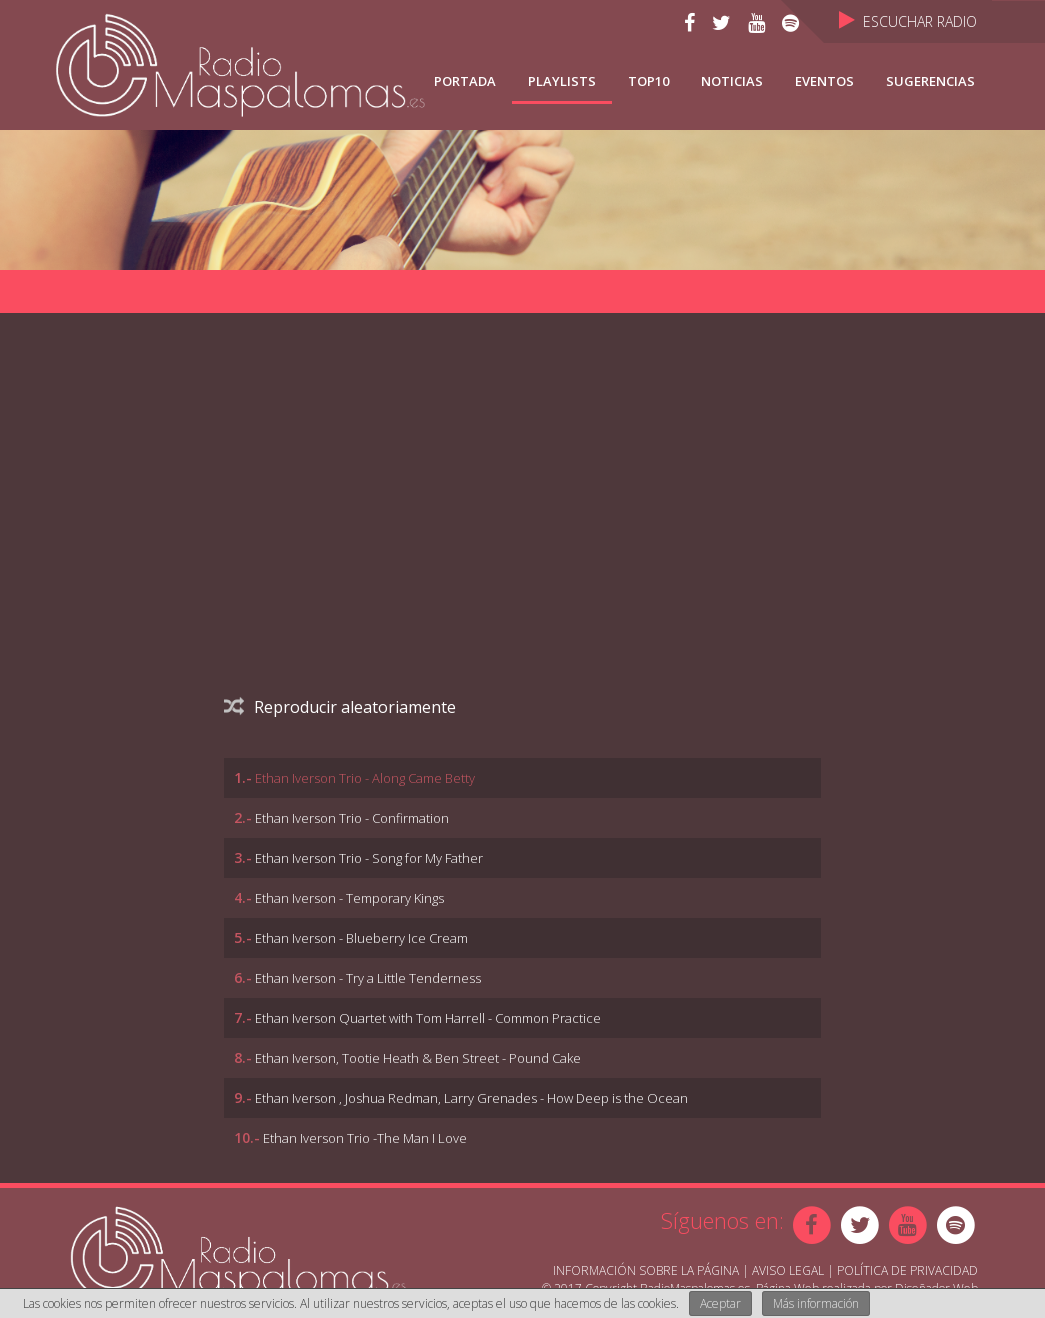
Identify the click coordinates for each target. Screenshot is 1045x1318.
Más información (816, 1303)
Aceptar (720, 1303)
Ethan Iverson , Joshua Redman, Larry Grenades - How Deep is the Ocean (471, 1098)
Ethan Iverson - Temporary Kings (349, 898)
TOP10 (648, 81)
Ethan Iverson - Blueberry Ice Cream (361, 938)
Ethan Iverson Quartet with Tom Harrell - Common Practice (428, 1018)
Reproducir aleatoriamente (340, 707)
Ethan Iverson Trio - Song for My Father (369, 858)
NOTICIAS (732, 81)
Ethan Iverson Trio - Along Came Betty (365, 778)
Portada (465, 81)
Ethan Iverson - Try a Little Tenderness (368, 978)
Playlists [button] (562, 81)
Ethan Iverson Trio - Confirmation (352, 818)
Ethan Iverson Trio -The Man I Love (365, 1138)
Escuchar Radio (908, 21)
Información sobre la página (646, 1270)
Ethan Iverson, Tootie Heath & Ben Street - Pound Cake (418, 1058)
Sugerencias (930, 81)
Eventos (824, 81)
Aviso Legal (788, 1270)
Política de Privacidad (907, 1270)
